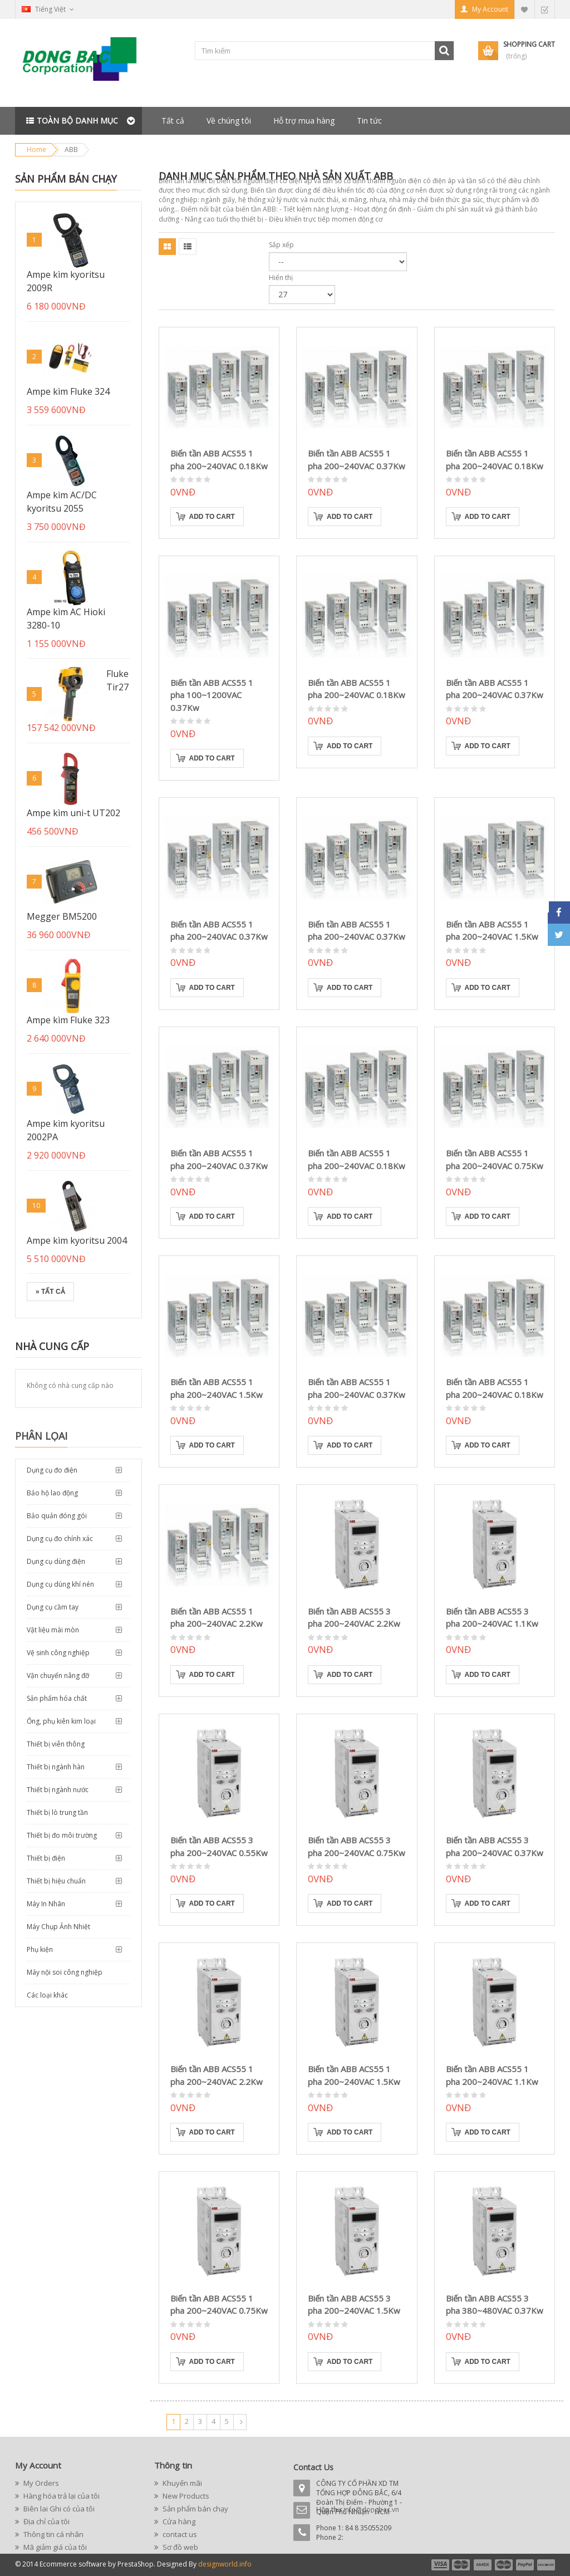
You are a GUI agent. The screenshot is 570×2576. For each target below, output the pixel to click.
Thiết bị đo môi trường (62, 1835)
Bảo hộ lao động (52, 1493)
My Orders (40, 2483)
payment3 (483, 2564)
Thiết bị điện (46, 1858)
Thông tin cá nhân (52, 2534)
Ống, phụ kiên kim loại (61, 1721)
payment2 (461, 2564)
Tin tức (369, 120)
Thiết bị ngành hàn (56, 1767)
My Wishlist (524, 9)
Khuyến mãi (181, 2483)
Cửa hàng (178, 2521)
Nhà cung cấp (52, 1346)
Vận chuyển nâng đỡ (58, 1675)
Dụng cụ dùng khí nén (60, 1584)
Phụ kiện (40, 1949)
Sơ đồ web (179, 2547)
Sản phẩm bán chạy (66, 178)
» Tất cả (50, 1292)
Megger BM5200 (62, 916)
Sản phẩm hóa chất (57, 1698)
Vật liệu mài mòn (53, 1630)
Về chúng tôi (229, 120)
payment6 (545, 2564)
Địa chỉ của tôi (46, 2521)
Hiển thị (281, 277)
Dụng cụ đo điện (52, 1470)
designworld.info (225, 2564)
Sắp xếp (281, 244)
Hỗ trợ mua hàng (304, 120)
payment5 (525, 2564)
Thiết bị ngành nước (58, 1789)
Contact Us (313, 2467)
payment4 (505, 2564)
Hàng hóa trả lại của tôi (61, 2496)
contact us (179, 2534)
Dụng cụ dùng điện (56, 1561)
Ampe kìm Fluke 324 (68, 391)
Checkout (544, 9)
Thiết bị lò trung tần (57, 1812)
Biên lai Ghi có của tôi (58, 2509)
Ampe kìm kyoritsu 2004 (77, 1240)
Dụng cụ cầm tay (52, 1607)
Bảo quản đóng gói (57, 1515)
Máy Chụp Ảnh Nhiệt (58, 1926)
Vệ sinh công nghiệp (58, 1652)
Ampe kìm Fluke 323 (68, 1020)
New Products (185, 2496)
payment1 (440, 2564)
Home (36, 149)
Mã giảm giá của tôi (54, 2547)
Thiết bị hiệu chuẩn (56, 1881)
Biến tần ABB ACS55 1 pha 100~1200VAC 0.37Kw (211, 695)
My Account (490, 9)
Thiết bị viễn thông (56, 1744)
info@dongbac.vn (371, 2509)
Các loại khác (47, 1995)
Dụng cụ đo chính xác (60, 1538)
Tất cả (172, 120)
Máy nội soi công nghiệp (64, 1972)
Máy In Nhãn (46, 1903)
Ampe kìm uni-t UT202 (73, 813)
